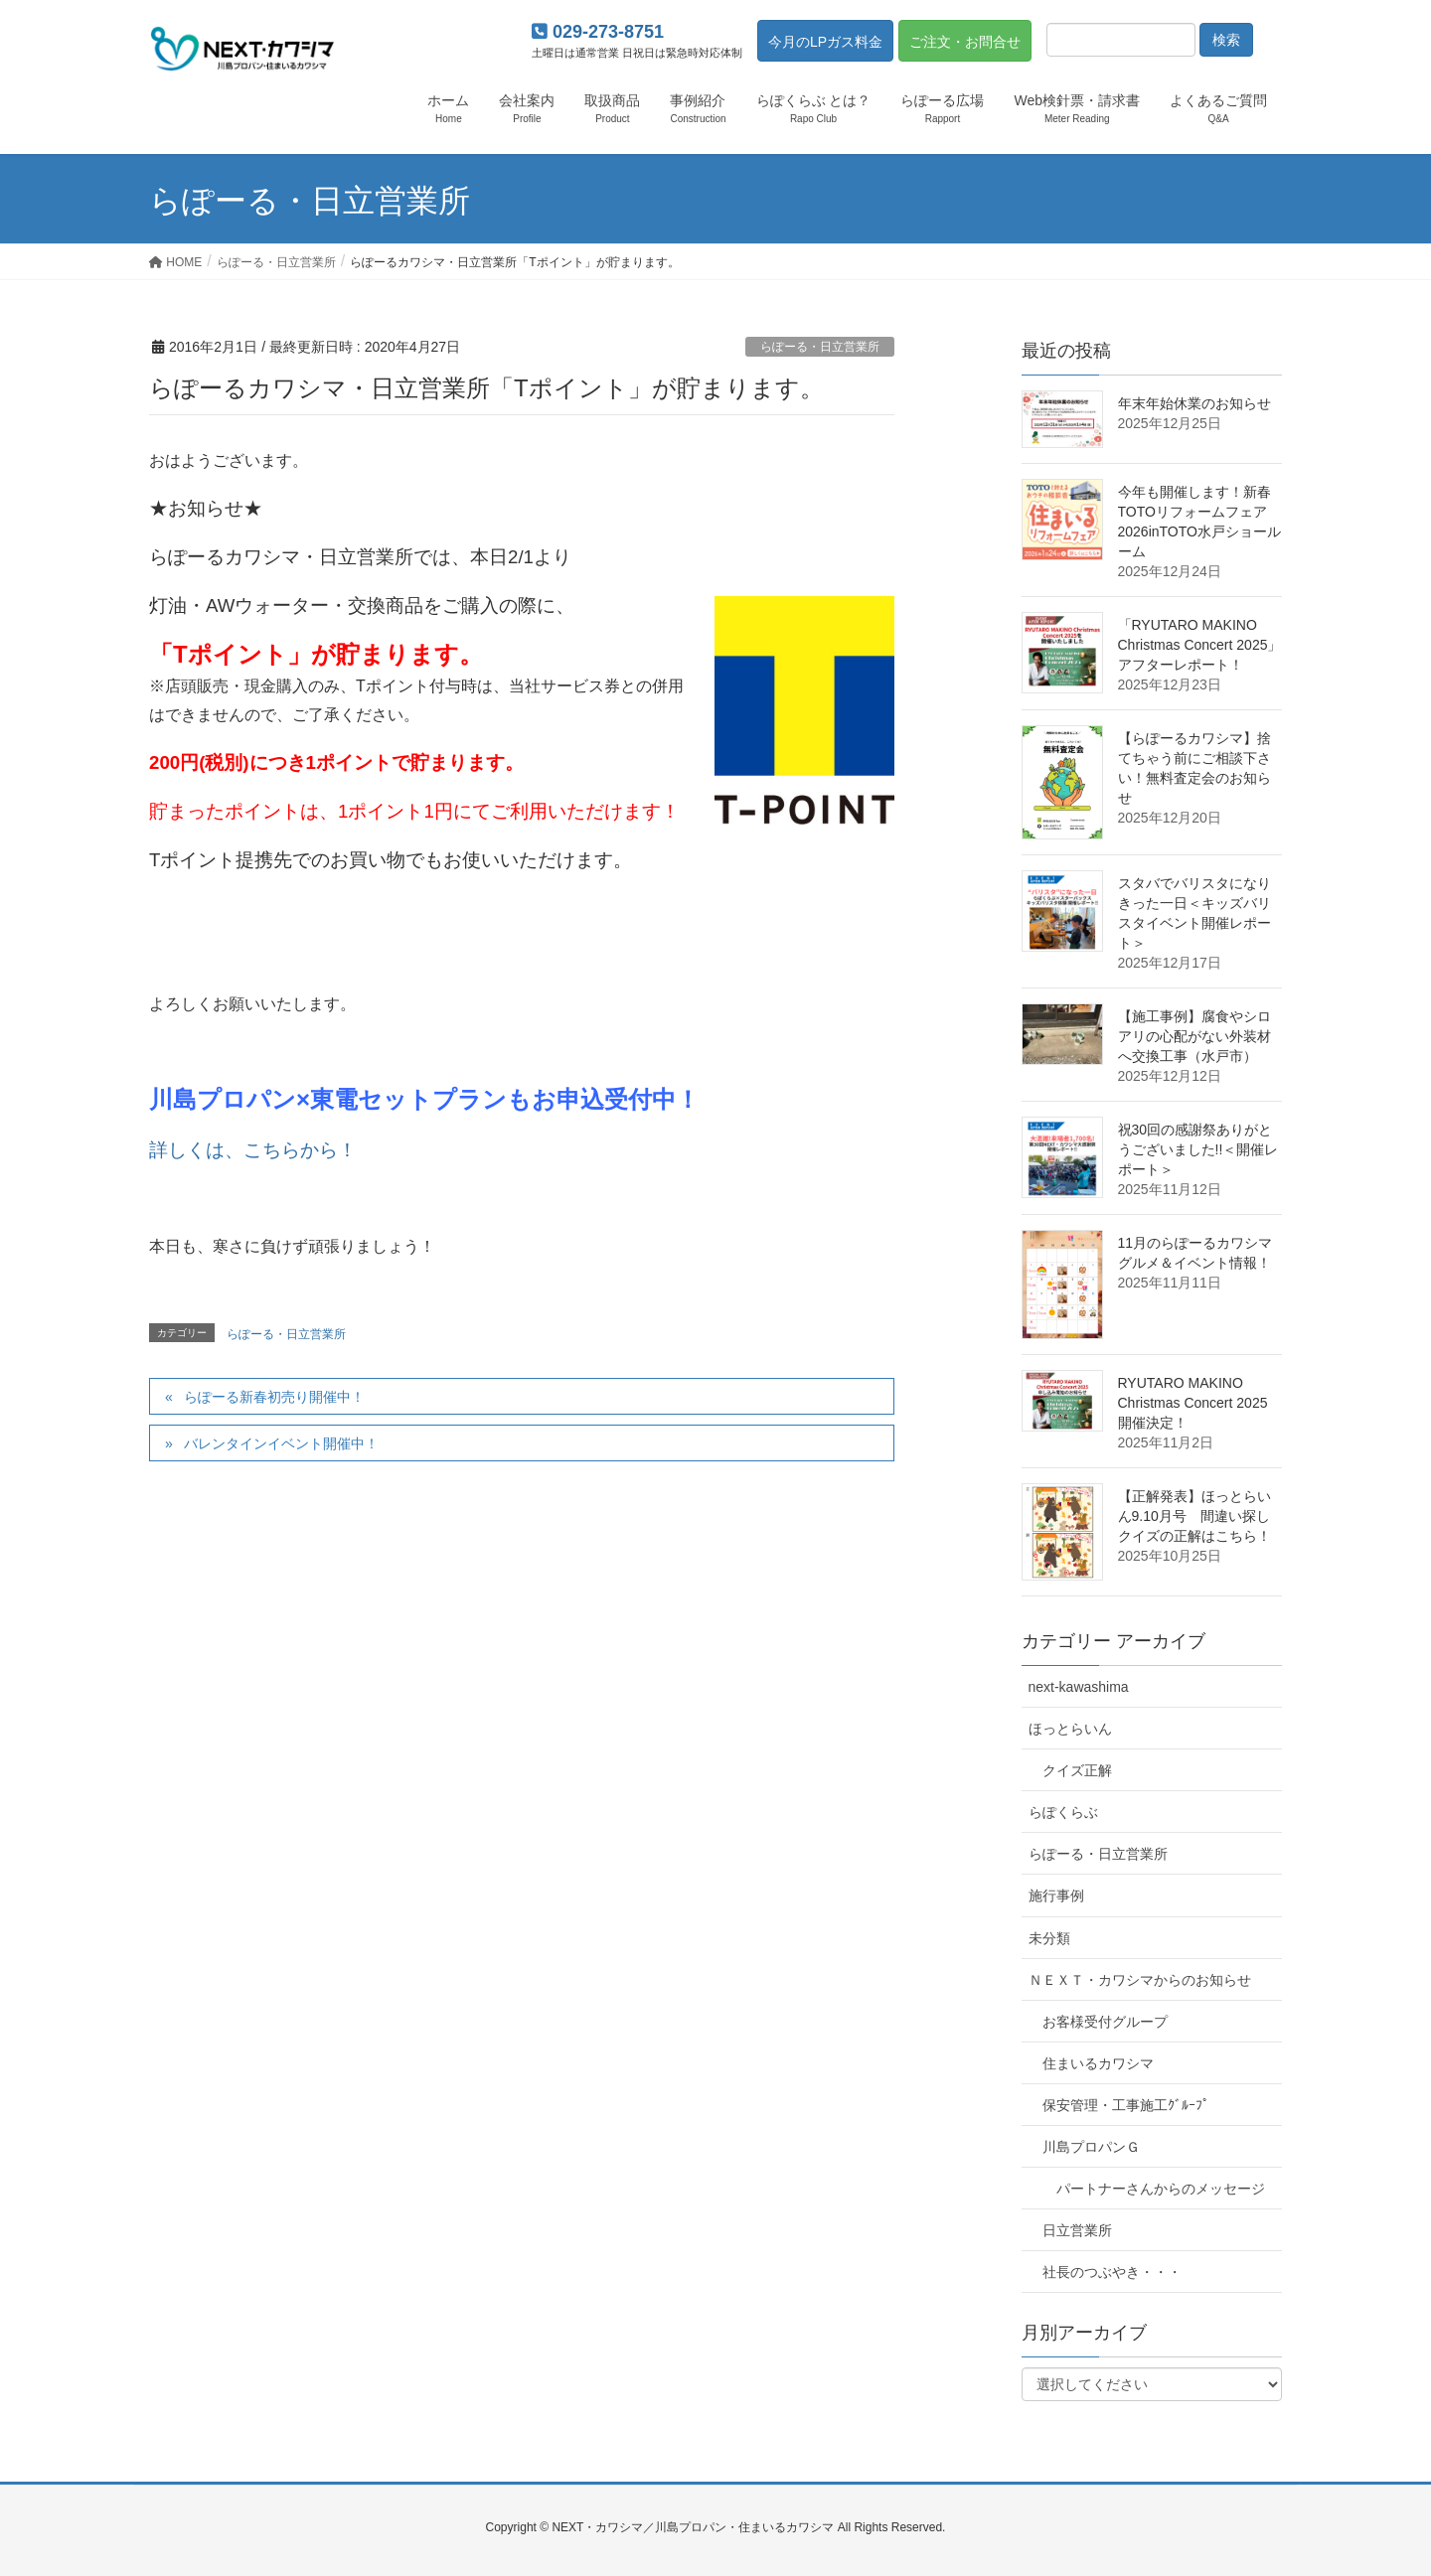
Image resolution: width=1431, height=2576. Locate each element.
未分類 (1049, 1938)
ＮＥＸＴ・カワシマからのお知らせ (1140, 1980)
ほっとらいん (1070, 1729)
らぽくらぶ (1063, 1812)
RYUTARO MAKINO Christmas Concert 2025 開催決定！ (1193, 1403)
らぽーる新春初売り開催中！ (274, 1397)
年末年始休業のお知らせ (1194, 403)
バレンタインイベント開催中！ (281, 1443)
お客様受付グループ (1105, 2022)
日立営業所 (1077, 2230)
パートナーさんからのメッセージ (1160, 2189)
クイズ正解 (1077, 1770)
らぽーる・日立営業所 (819, 347)
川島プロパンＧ (1091, 2147)
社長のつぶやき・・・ (1112, 2272)
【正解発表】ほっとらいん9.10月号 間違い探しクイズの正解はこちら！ (1194, 1516)
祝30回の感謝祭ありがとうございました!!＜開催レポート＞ (1198, 1149)
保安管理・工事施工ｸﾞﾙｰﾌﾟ (1125, 2105)
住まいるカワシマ (1098, 2063)
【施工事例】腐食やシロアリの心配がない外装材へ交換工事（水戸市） (1194, 1036)
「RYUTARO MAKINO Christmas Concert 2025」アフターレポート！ (1200, 645)
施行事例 (1056, 1895)
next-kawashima (1079, 1687)
